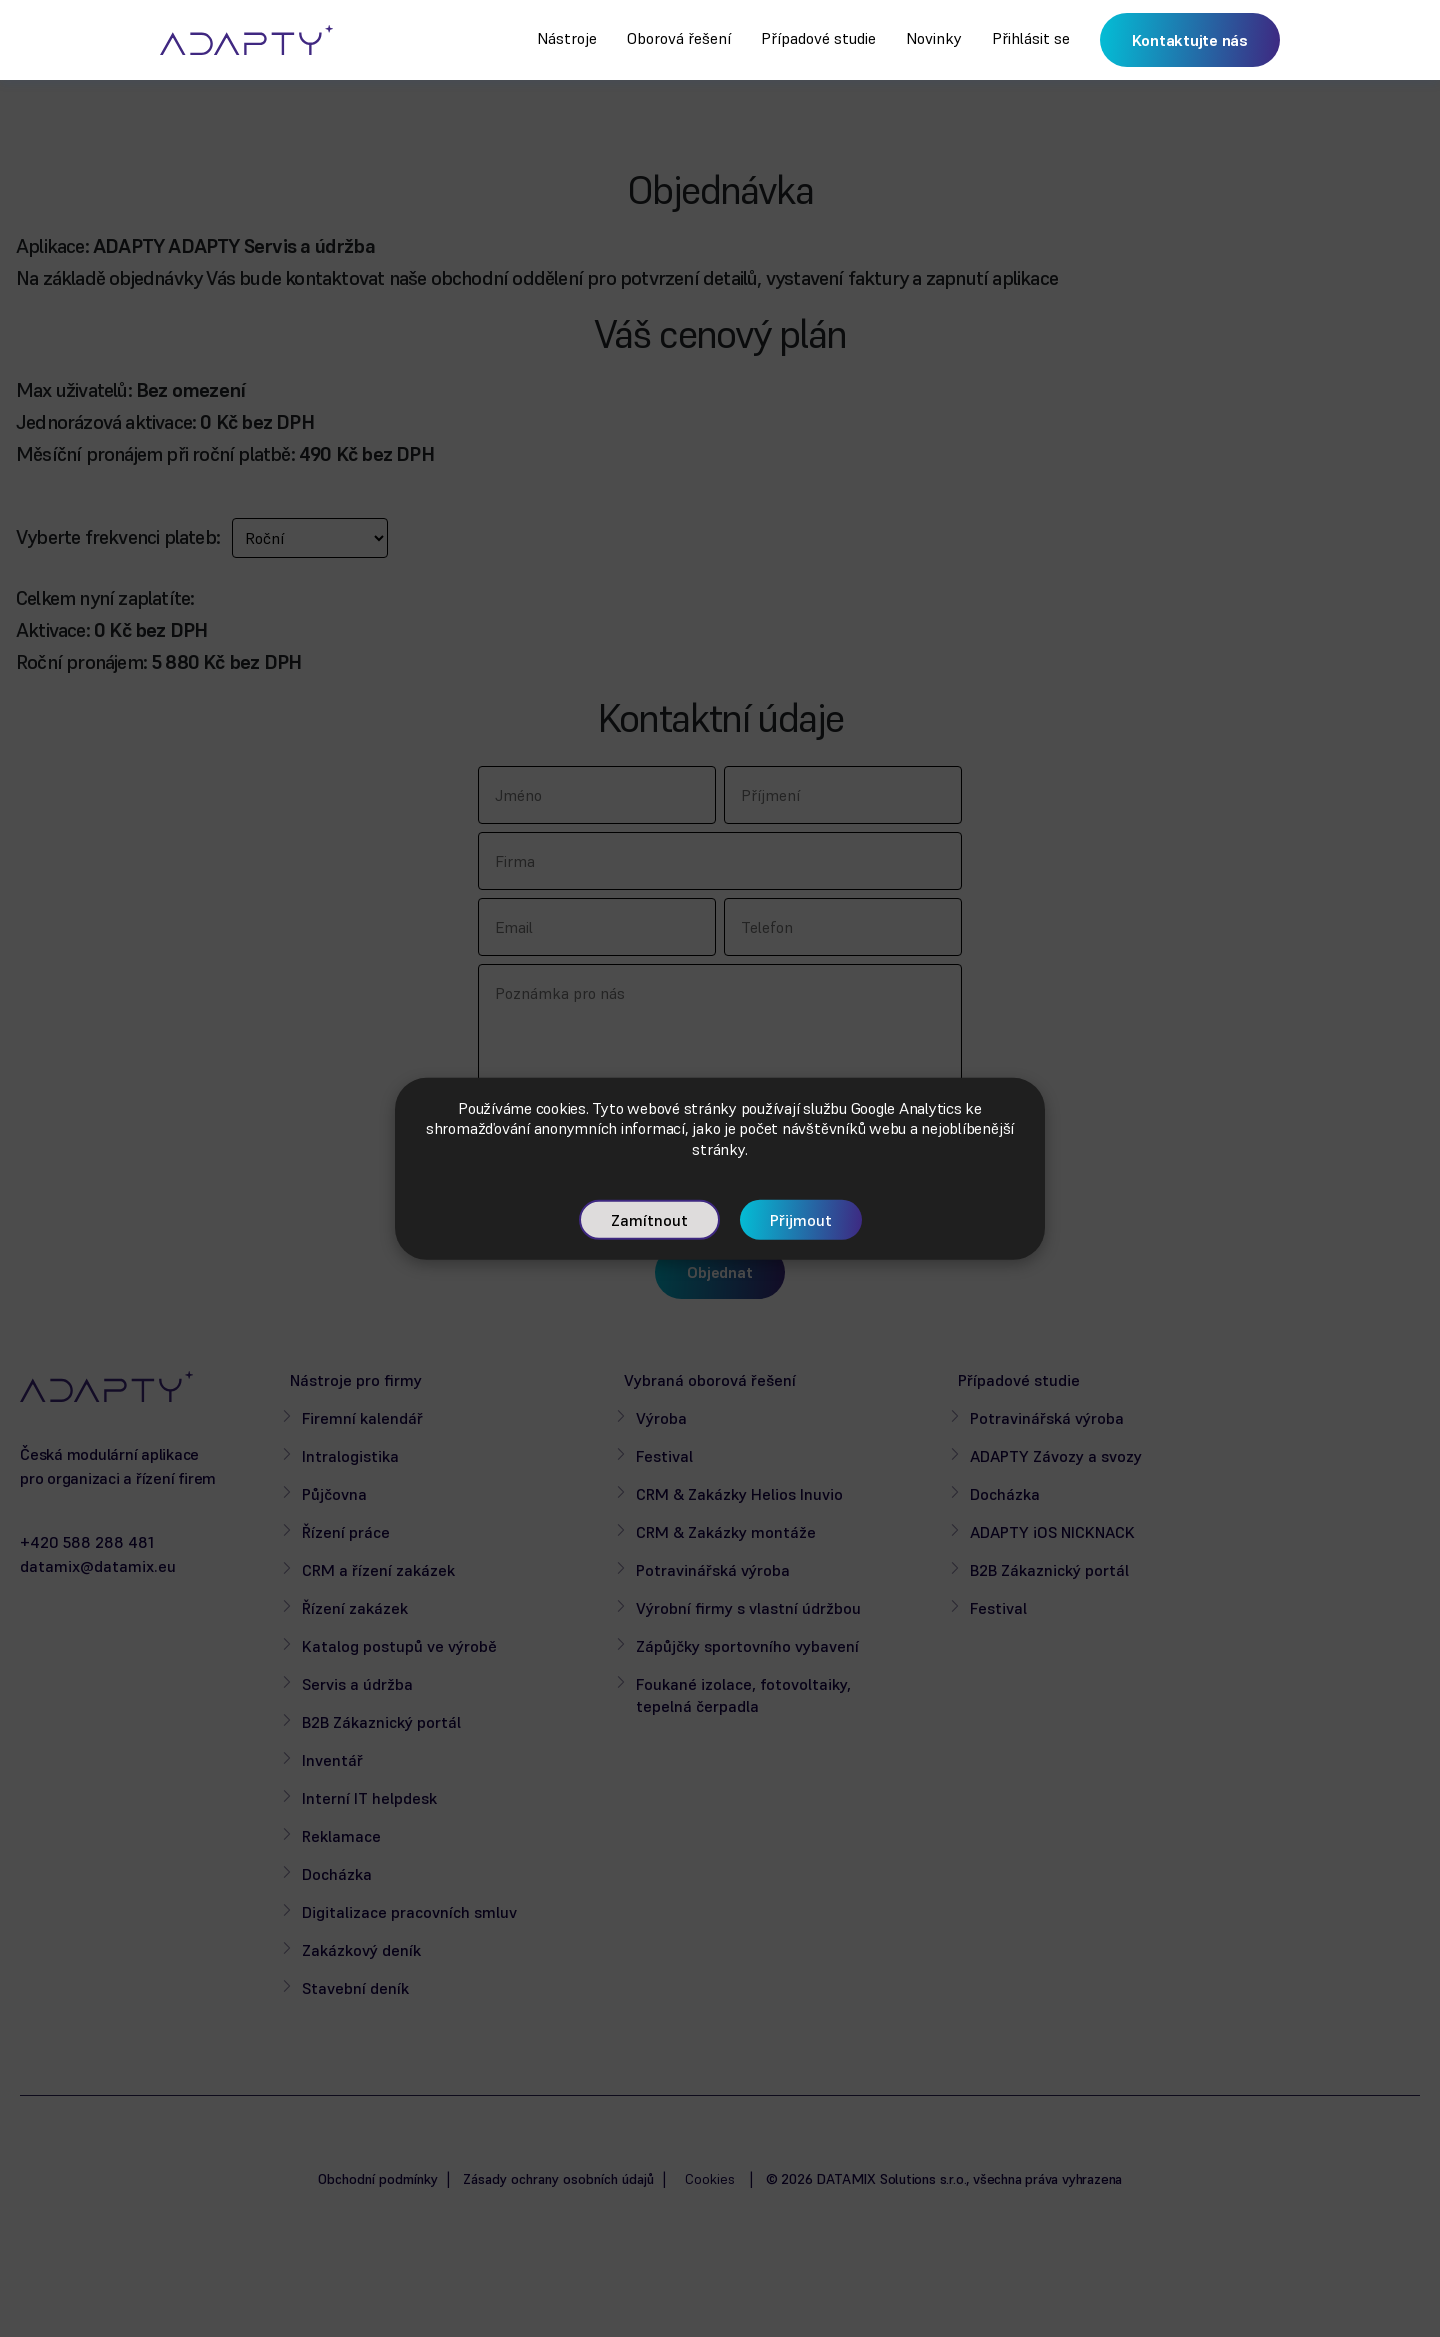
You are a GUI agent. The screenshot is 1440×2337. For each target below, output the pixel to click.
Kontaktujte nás (1190, 40)
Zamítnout (649, 1220)
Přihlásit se (1031, 38)
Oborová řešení (679, 38)
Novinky (934, 38)
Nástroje (567, 38)
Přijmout (801, 1220)
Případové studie (818, 38)
